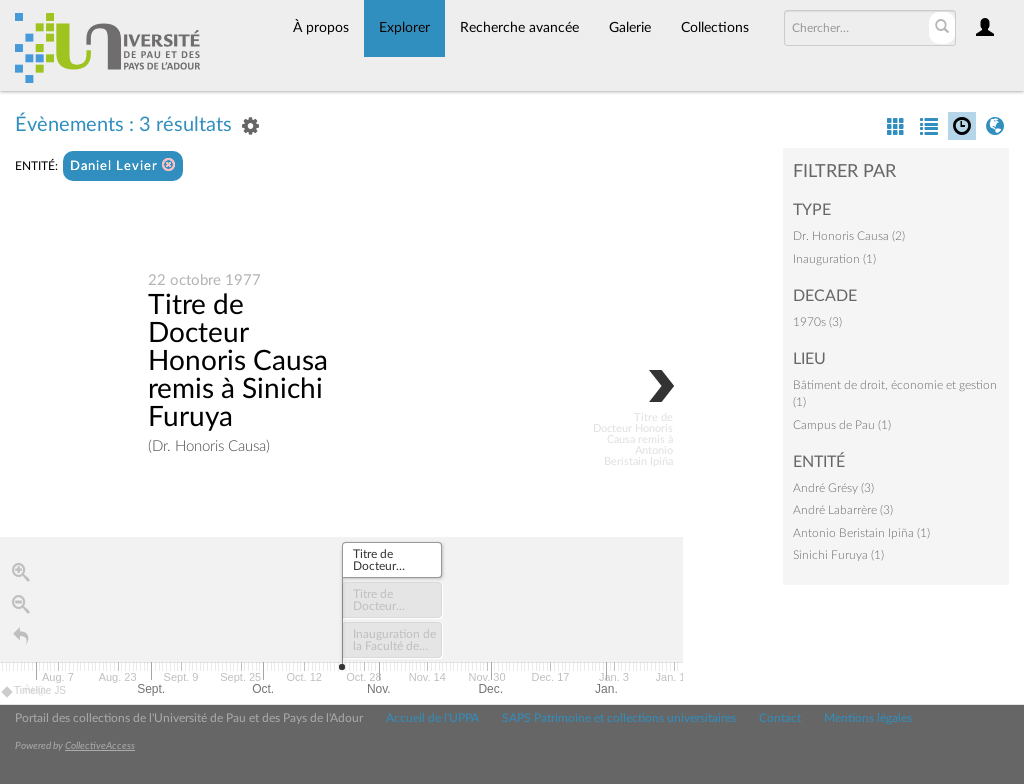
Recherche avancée (519, 28)
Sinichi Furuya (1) (838, 555)
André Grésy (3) (833, 488)
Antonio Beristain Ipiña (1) (861, 533)
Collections (715, 28)
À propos (321, 28)
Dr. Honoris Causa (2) (849, 236)
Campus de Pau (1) (842, 425)
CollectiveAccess (100, 746)
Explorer (404, 28)
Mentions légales (868, 718)
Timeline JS (34, 693)
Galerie (630, 28)
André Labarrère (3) (843, 510)
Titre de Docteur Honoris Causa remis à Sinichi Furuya (238, 362)
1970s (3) (817, 322)
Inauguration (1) (834, 259)
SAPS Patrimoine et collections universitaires (619, 718)
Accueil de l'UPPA (432, 718)
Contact (780, 718)
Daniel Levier (123, 165)
